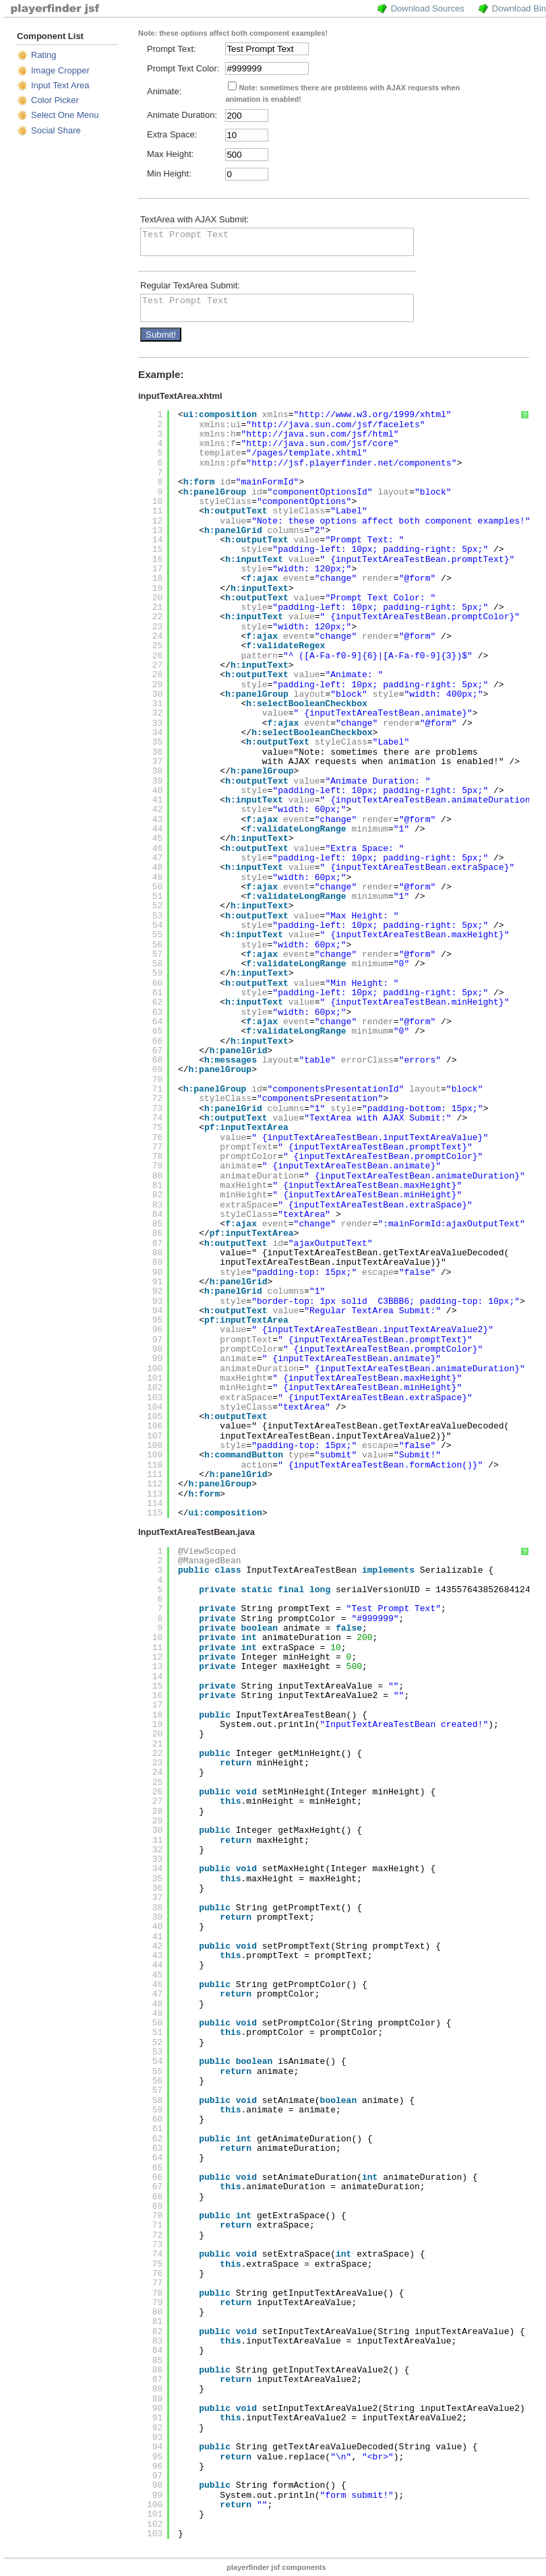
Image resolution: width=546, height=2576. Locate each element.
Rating (44, 55)
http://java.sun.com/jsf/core (319, 444)
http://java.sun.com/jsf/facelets (335, 425)
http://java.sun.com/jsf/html (319, 434)
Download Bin (519, 8)
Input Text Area (60, 85)
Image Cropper (60, 70)
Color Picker (55, 100)
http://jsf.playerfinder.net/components (351, 463)
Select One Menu (64, 115)
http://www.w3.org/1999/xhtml (372, 415)
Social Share (56, 130)
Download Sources (427, 8)
